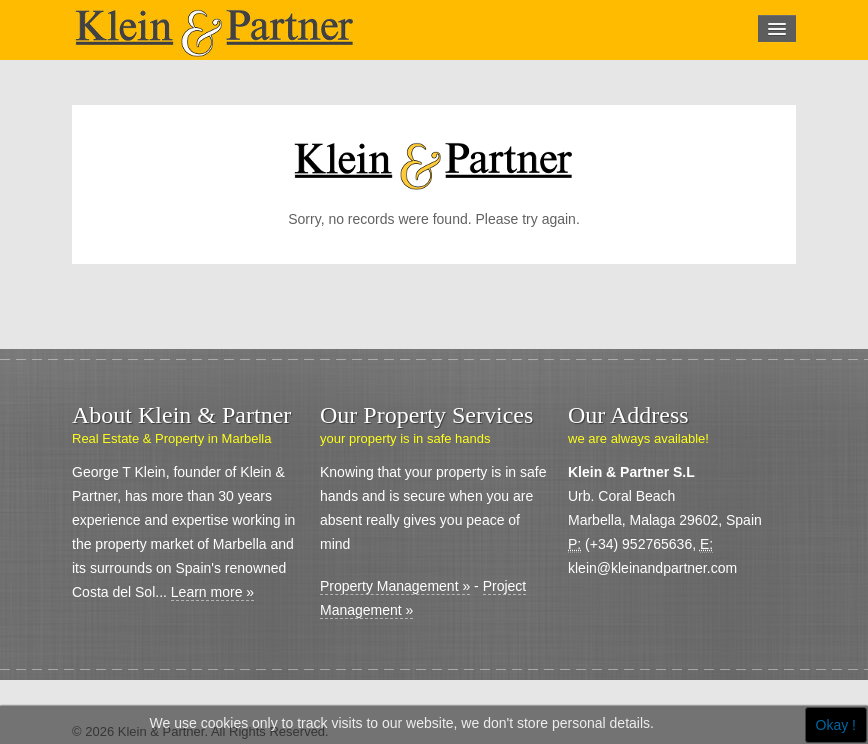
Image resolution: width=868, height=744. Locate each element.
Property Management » (395, 586)
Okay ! (836, 725)
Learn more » (212, 592)
